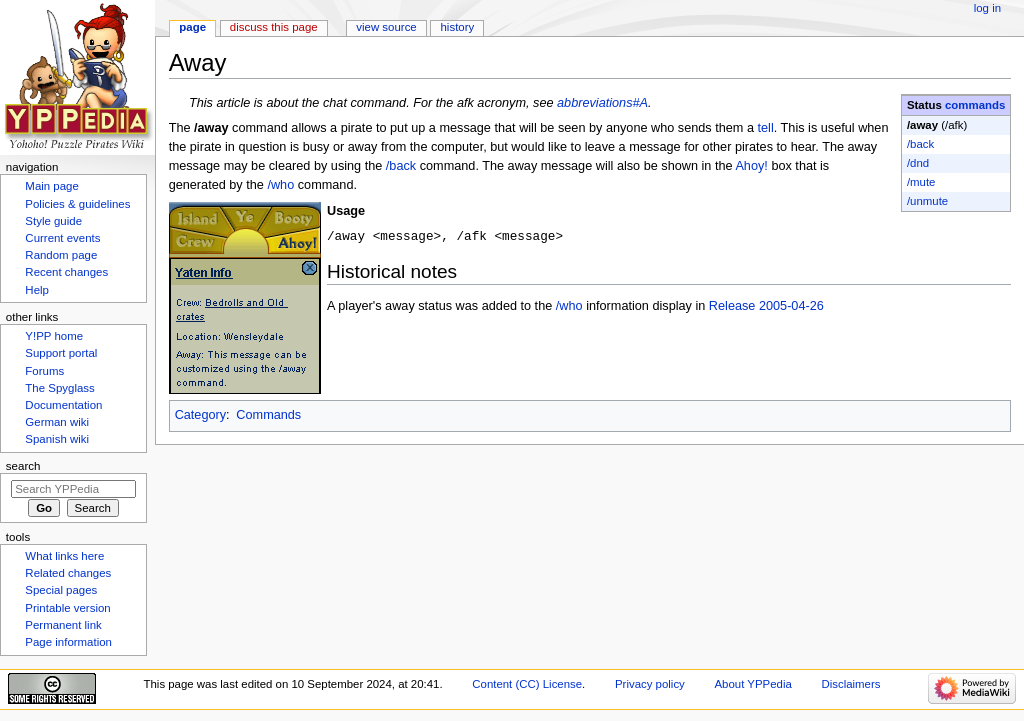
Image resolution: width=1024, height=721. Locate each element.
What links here (64, 556)
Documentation (63, 405)
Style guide (53, 221)
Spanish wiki (57, 439)
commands (975, 105)
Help (37, 290)
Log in (987, 8)
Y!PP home (54, 336)
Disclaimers (850, 684)
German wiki (57, 422)
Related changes (68, 573)
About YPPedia (753, 684)
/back (920, 144)
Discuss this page (274, 27)
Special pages (61, 590)
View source (386, 27)
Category (200, 415)
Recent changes (66, 272)
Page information (68, 642)
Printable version (67, 608)
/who (280, 185)
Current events (62, 238)
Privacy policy (650, 684)
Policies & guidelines (77, 204)
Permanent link (63, 625)
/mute (921, 182)
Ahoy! (751, 166)
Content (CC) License (527, 684)
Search (23, 466)
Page (192, 27)
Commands (268, 415)
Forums (44, 371)
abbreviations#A (602, 103)
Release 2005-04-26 (766, 307)
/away (922, 125)
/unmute (927, 201)
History (458, 27)
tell (766, 128)
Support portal (61, 353)
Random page (61, 255)
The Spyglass (59, 388)
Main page (52, 186)
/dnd (918, 163)
